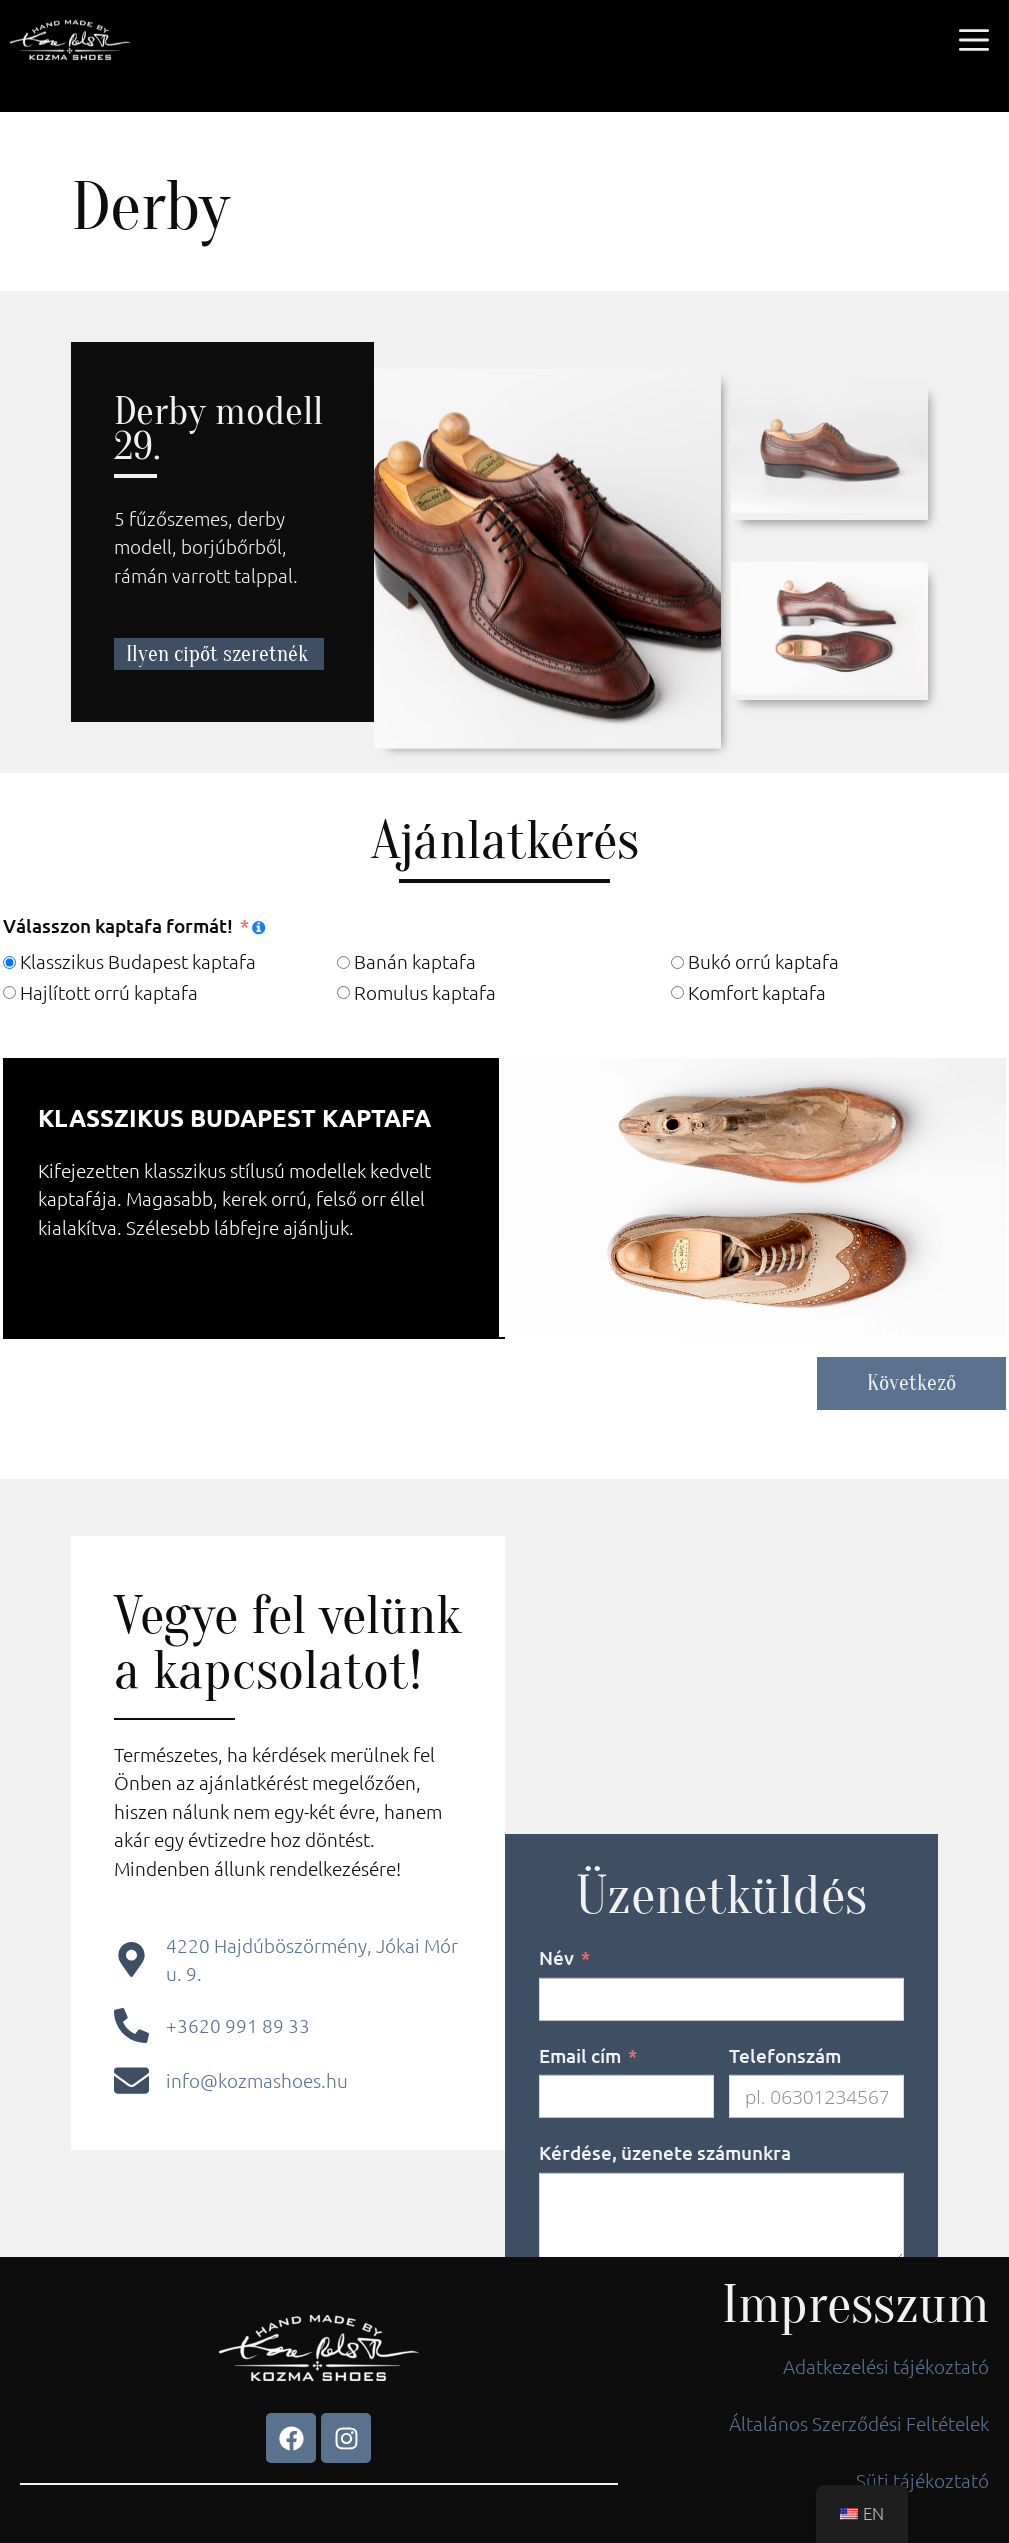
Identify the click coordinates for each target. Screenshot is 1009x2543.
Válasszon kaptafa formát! (118, 925)
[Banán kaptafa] (343, 962)
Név (556, 2174)
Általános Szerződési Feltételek (859, 2423)
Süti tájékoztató (922, 2480)
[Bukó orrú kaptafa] (677, 962)
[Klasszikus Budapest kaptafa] (9, 962)
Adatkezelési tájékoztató (886, 2366)
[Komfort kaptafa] (677, 992)
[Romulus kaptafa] (343, 992)
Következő (911, 1383)
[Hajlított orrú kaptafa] (9, 992)
